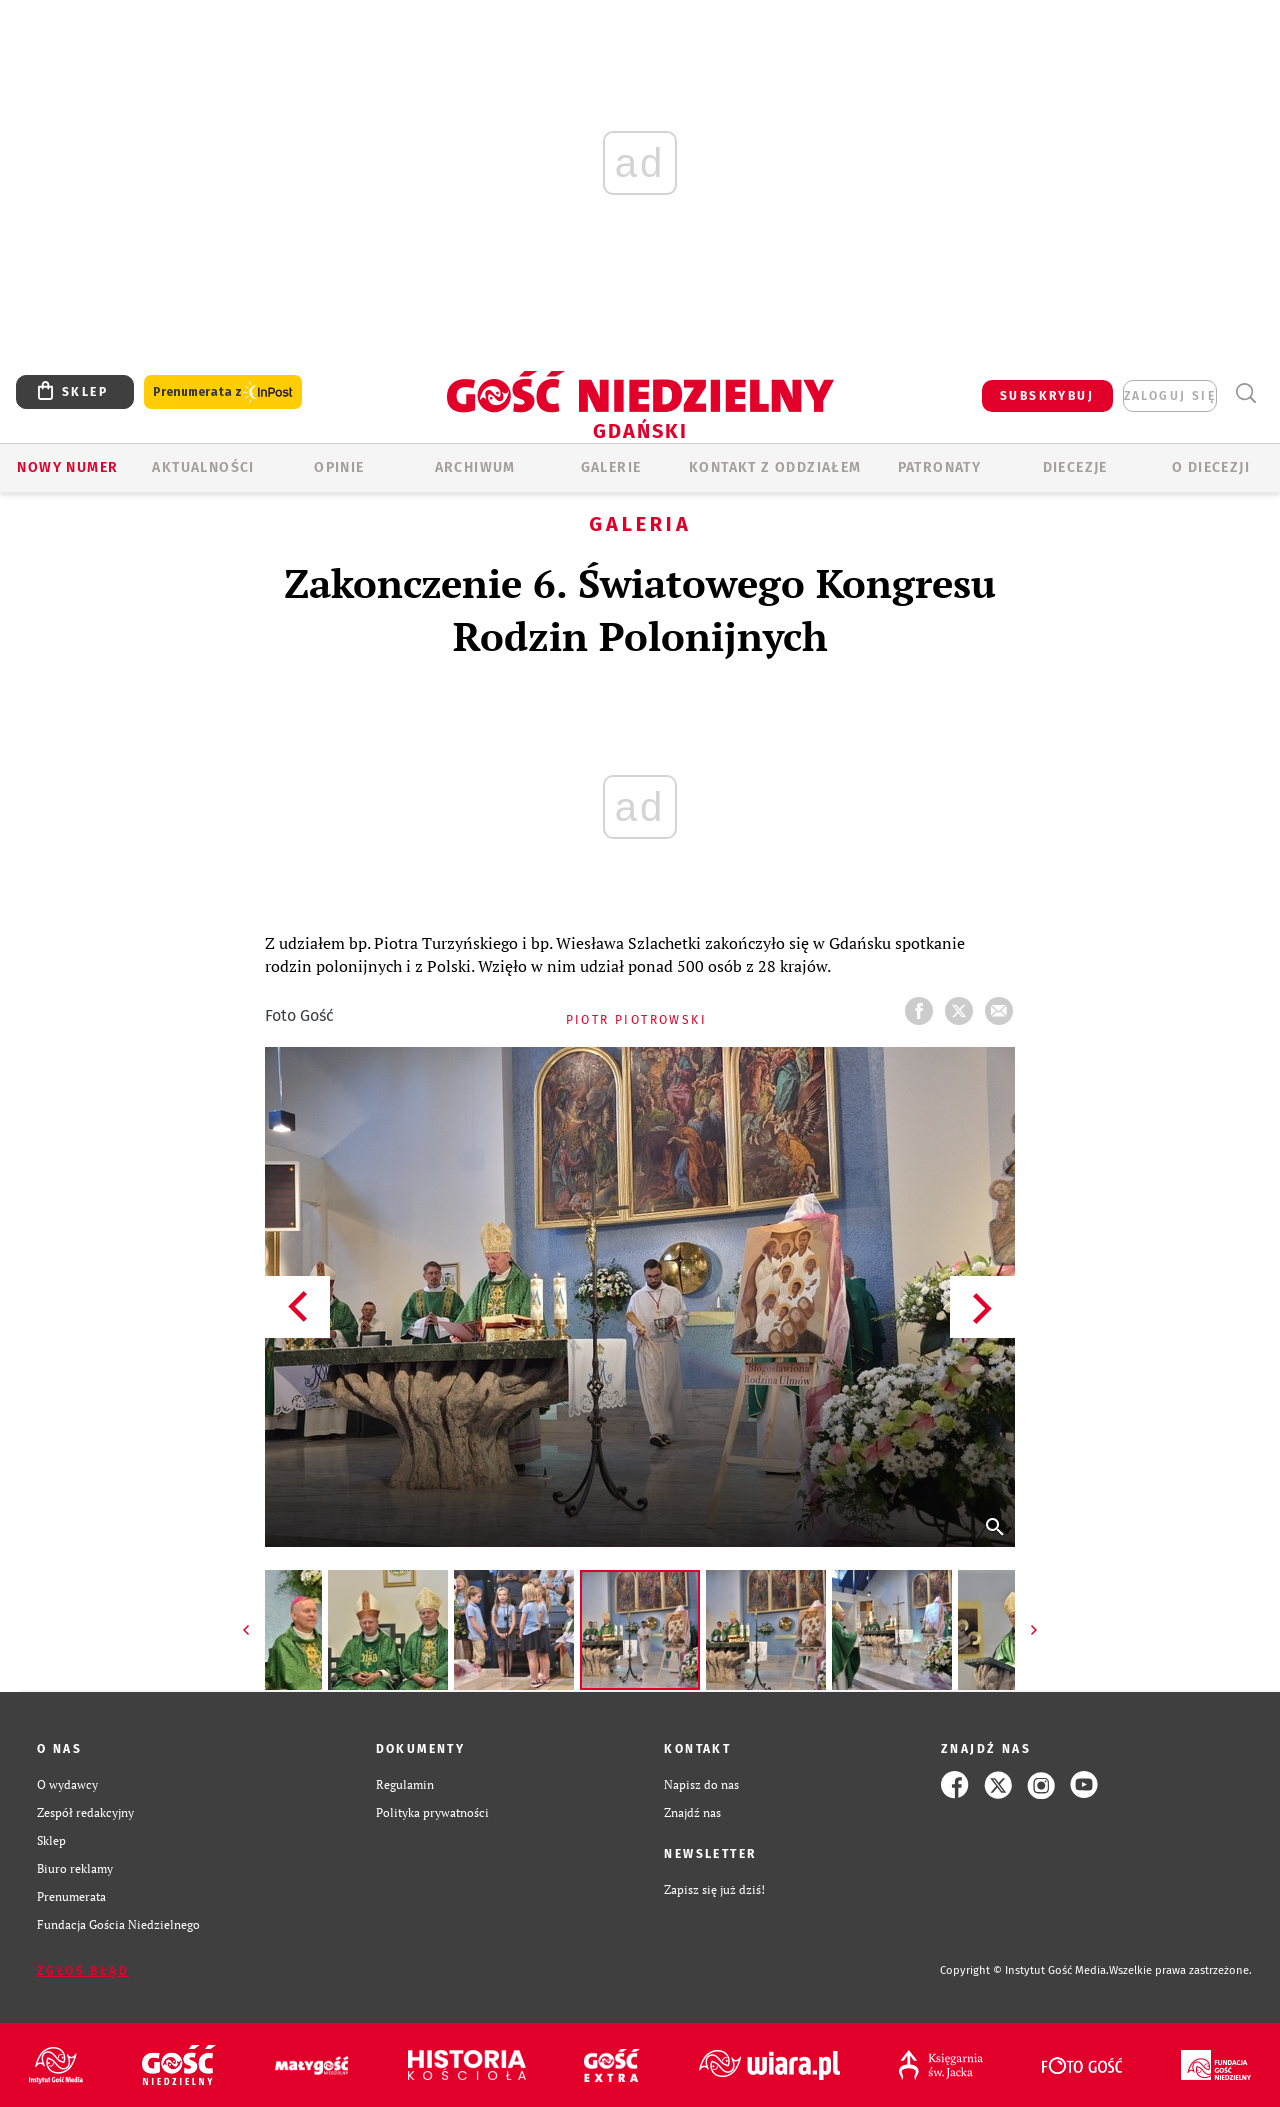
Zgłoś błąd (83, 1971)
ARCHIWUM (475, 467)
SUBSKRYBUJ (1047, 396)
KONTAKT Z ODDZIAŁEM (775, 467)
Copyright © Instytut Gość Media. (1024, 1970)
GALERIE (611, 467)
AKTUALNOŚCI (203, 467)
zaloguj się (1170, 396)
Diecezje (1075, 467)
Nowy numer (67, 467)
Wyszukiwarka (1245, 393)
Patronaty (940, 467)
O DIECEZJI (1211, 467)
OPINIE (339, 467)
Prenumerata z (223, 392)
